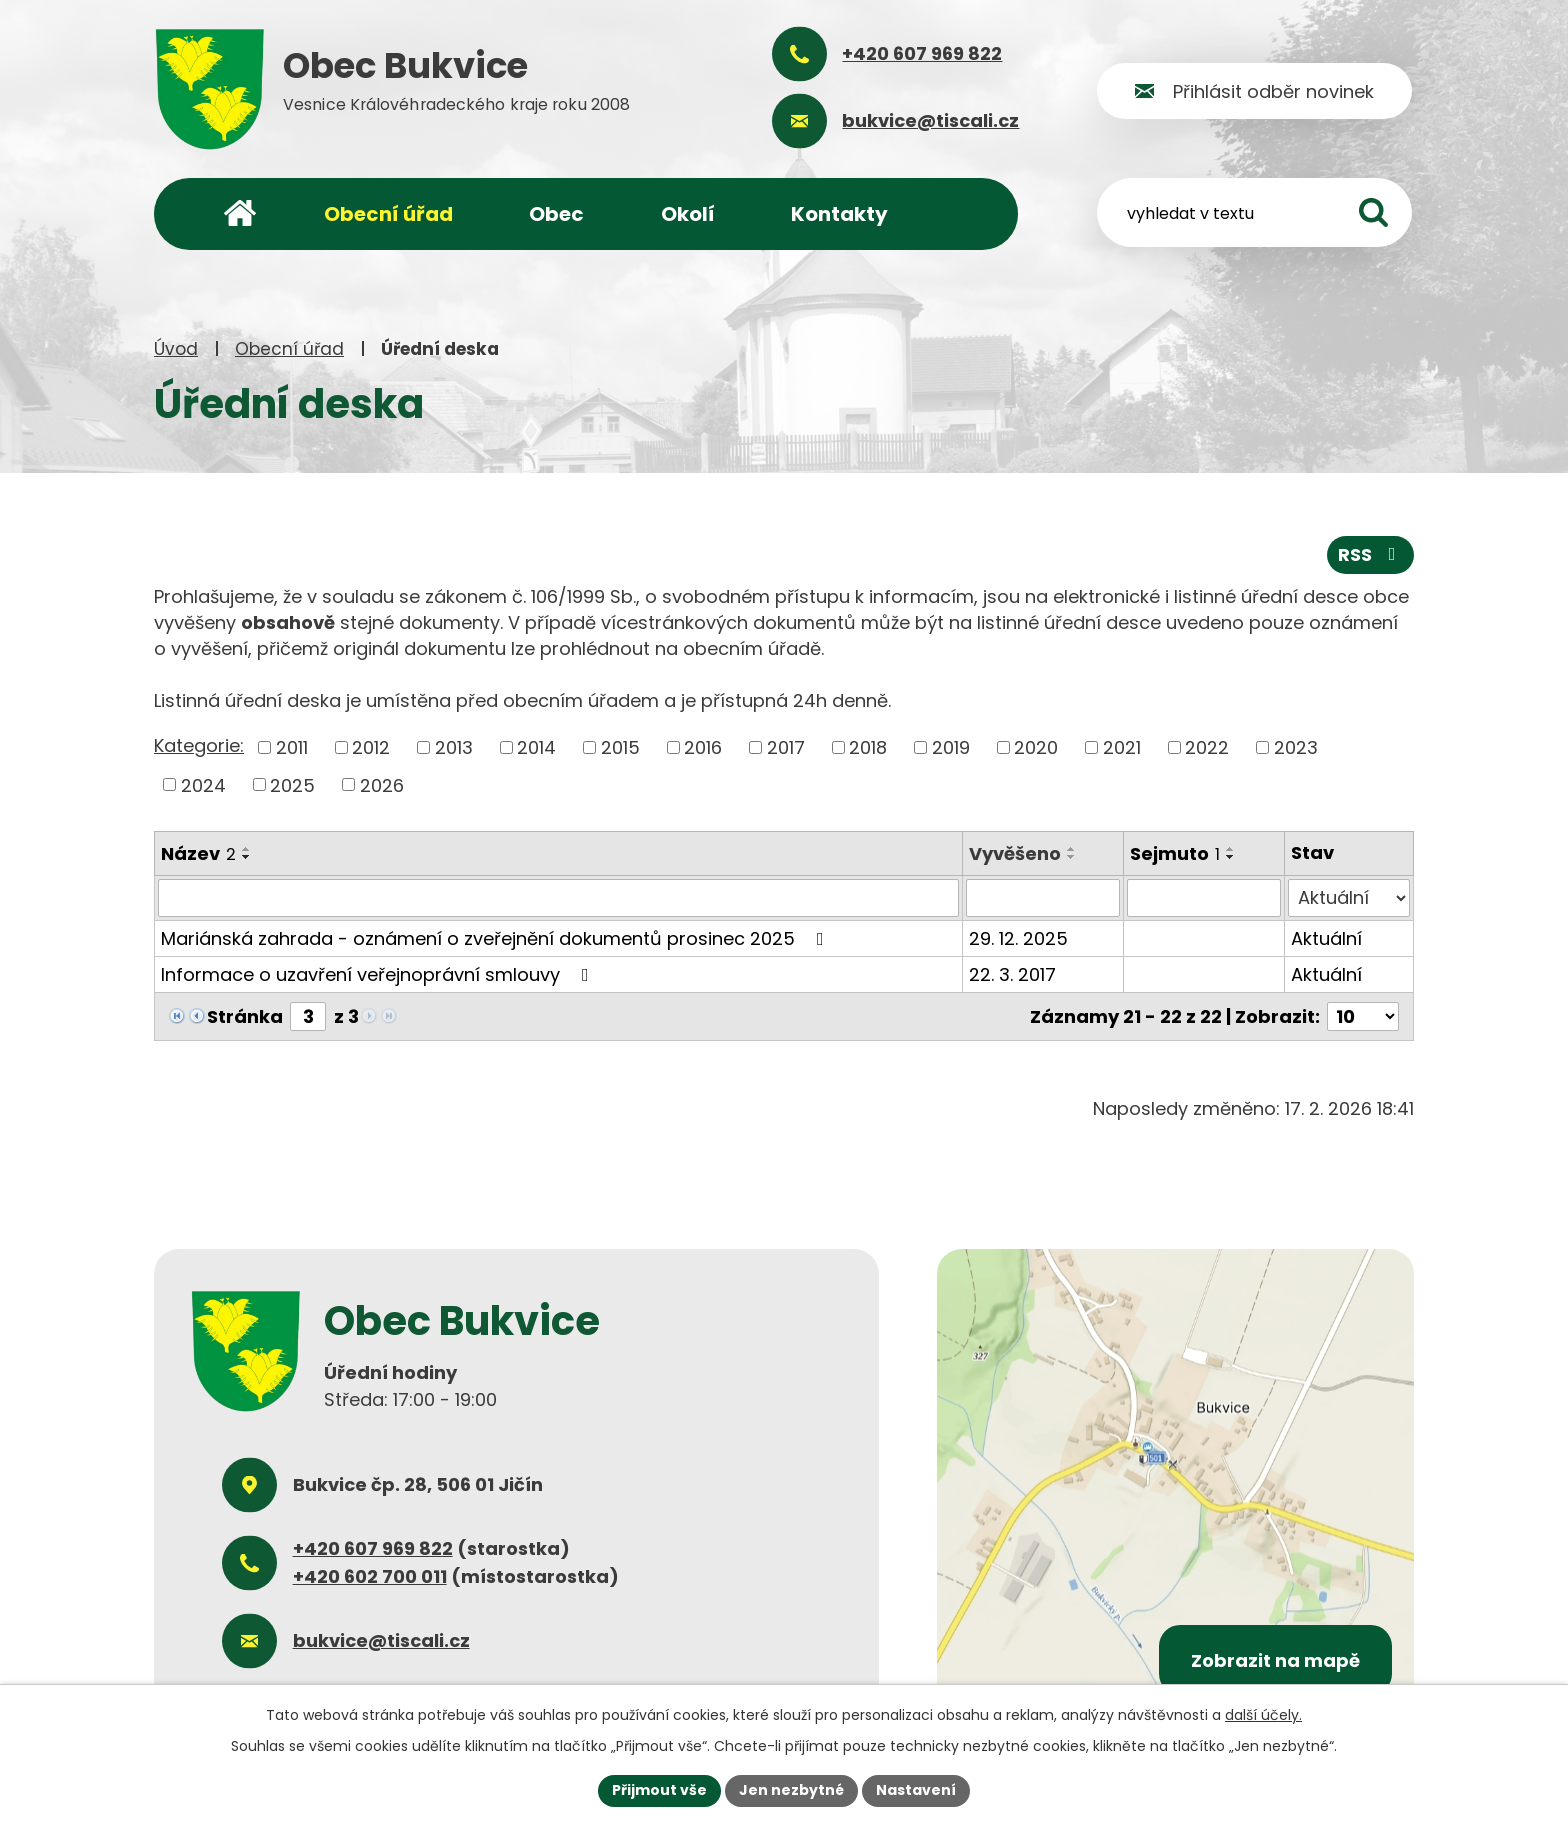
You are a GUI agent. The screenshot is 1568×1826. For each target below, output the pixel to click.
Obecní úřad (289, 349)
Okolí (688, 214)
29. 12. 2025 (1018, 938)
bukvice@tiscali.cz (381, 1640)
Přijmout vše (659, 1790)
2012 (371, 747)
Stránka (245, 1016)
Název (198, 853)
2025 (292, 784)
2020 (1036, 747)
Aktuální (1326, 938)
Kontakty (839, 214)
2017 (786, 747)
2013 (454, 747)
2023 (1296, 747)
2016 (703, 747)
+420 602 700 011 (370, 1576)
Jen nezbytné (791, 1790)
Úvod (176, 349)
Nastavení (916, 1790)
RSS (1371, 554)
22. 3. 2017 (1012, 974)
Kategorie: (199, 745)
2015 (620, 747)
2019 (951, 747)
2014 (536, 747)
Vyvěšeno (1015, 853)
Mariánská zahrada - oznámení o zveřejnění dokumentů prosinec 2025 (496, 938)
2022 (1207, 747)
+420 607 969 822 (373, 1548)
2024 (203, 784)
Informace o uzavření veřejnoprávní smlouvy (379, 974)
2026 (382, 784)
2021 (1122, 747)
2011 (292, 747)
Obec (556, 214)
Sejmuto (1175, 853)
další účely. (1263, 1715)
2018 (868, 747)
